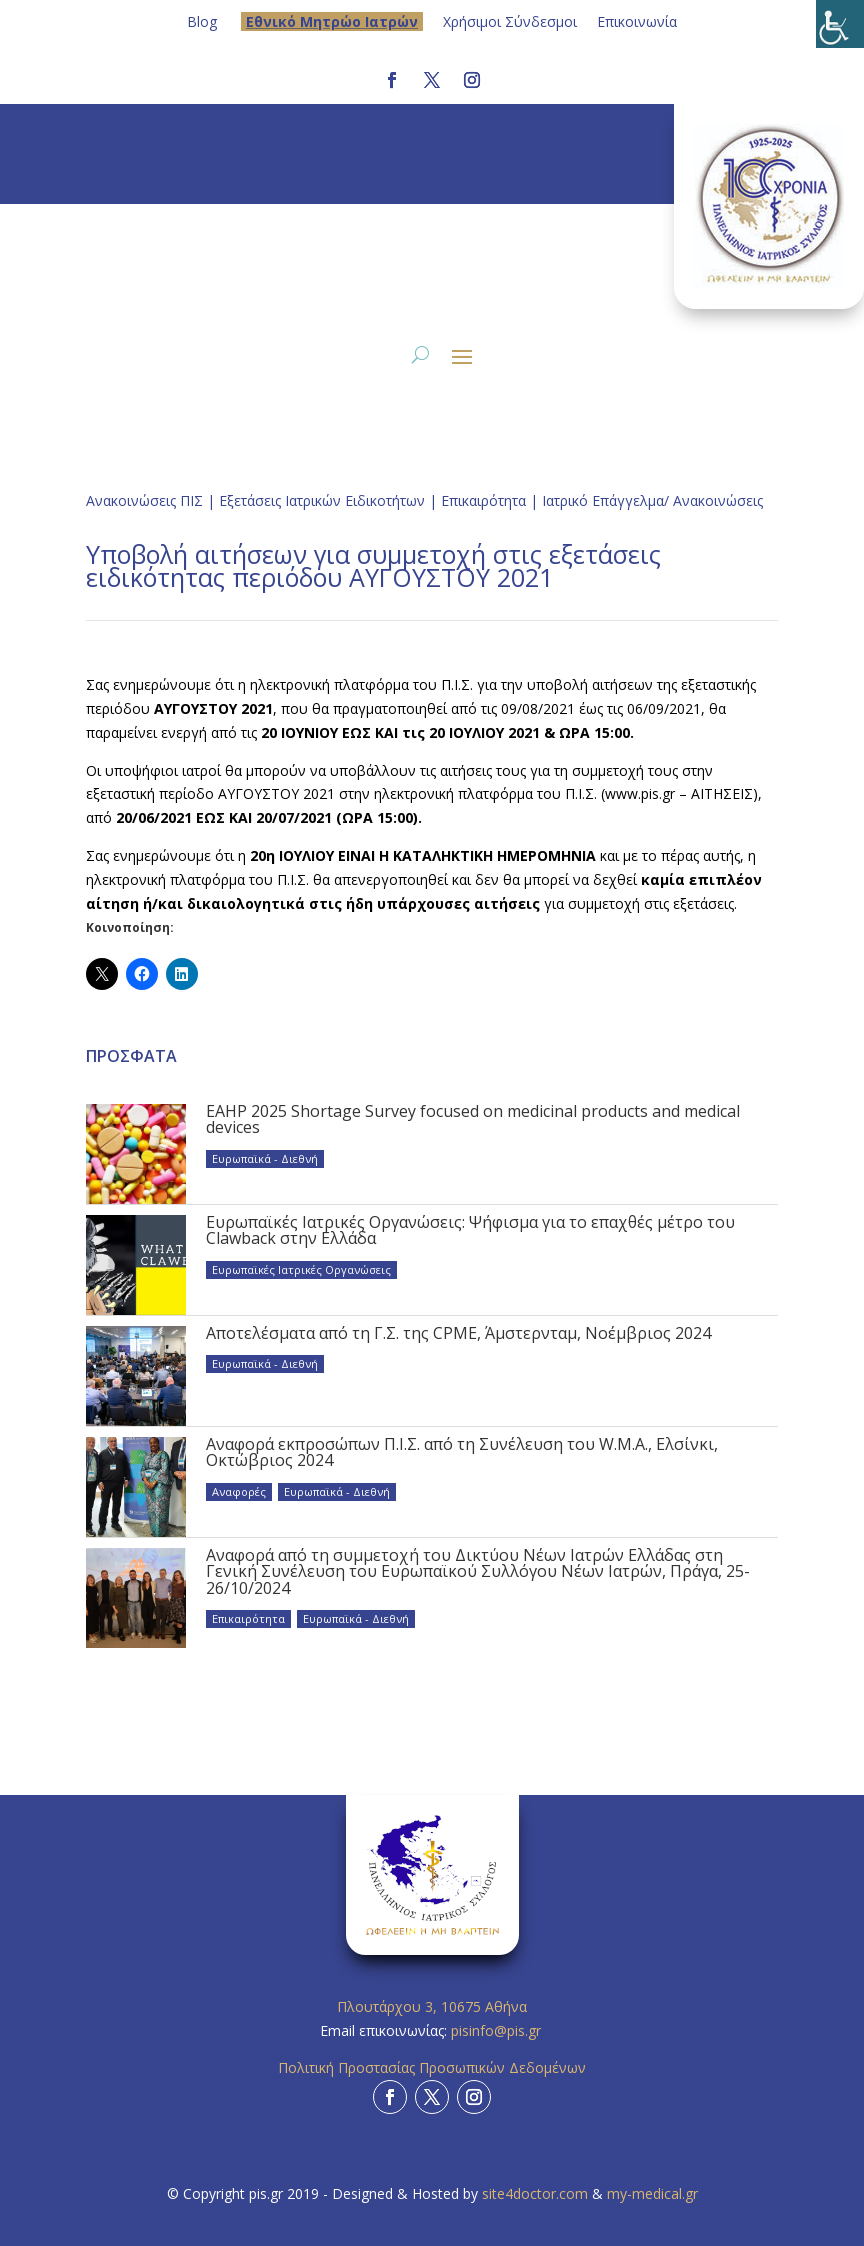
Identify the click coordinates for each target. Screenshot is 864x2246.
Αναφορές (239, 1491)
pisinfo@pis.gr (498, 2030)
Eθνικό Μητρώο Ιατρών (332, 21)
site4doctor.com (535, 2193)
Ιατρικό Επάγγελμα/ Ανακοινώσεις (652, 500)
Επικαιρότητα (483, 500)
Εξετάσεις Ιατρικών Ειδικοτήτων (322, 500)
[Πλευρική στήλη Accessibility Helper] (840, 24)
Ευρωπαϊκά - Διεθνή (265, 1158)
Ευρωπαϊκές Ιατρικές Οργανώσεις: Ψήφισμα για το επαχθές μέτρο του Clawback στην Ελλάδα (470, 1230)
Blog (202, 21)
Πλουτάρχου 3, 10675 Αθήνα (432, 2006)
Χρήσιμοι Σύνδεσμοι (510, 21)
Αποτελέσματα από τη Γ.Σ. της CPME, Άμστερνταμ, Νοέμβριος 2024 (458, 1333)
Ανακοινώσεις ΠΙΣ (144, 500)
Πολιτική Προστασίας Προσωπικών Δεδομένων (432, 2067)
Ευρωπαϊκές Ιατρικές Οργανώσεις (301, 1269)
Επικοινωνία (637, 21)
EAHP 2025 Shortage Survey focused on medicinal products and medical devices (473, 1119)
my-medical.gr (652, 2193)
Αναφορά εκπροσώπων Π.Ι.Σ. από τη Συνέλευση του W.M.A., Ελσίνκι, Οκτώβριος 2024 (462, 1452)
